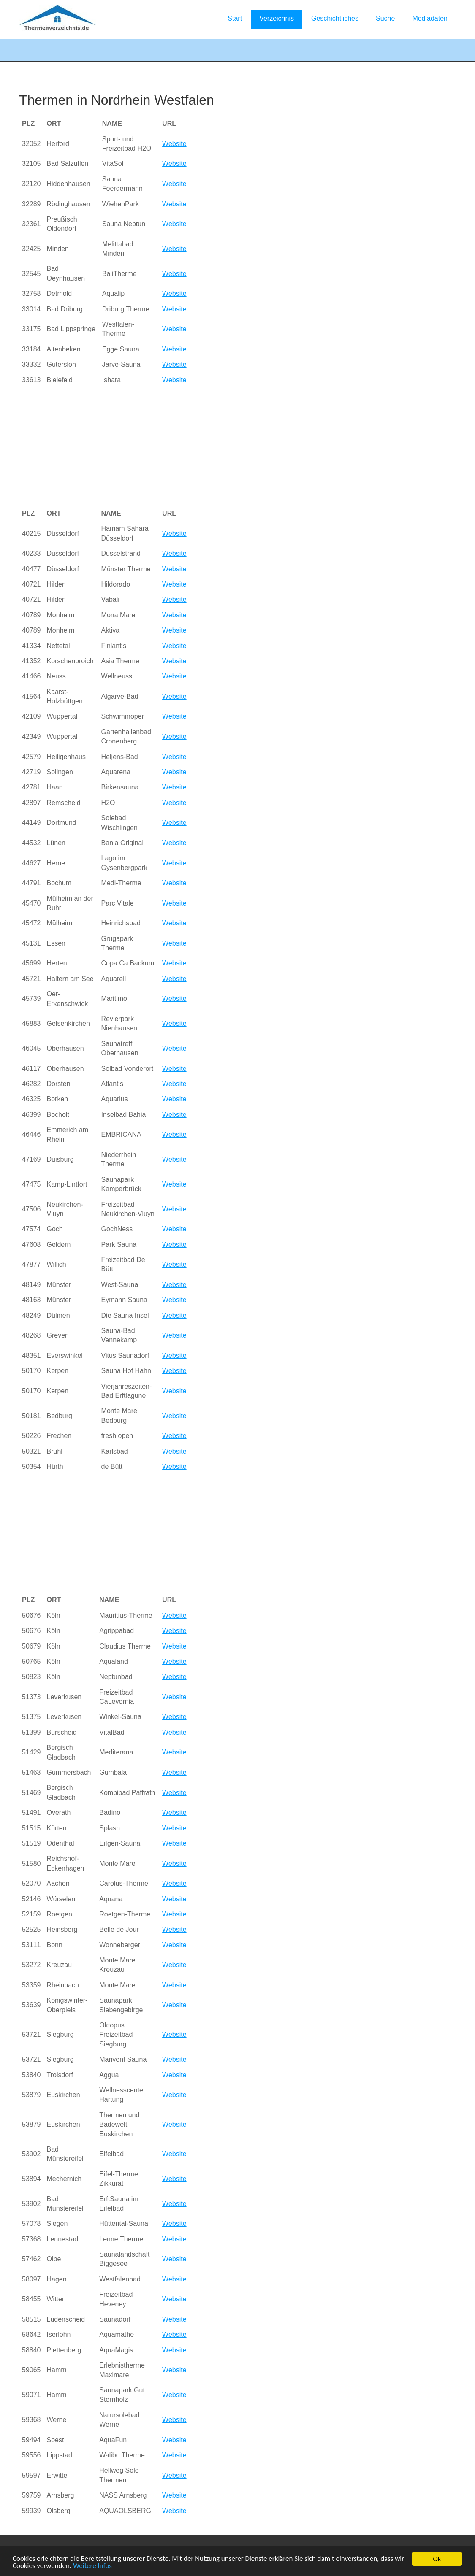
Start (235, 18)
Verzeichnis (276, 18)
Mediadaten (430, 18)
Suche (385, 18)
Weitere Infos (92, 2566)
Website (174, 143)
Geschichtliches (334, 18)
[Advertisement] (161, 447)
